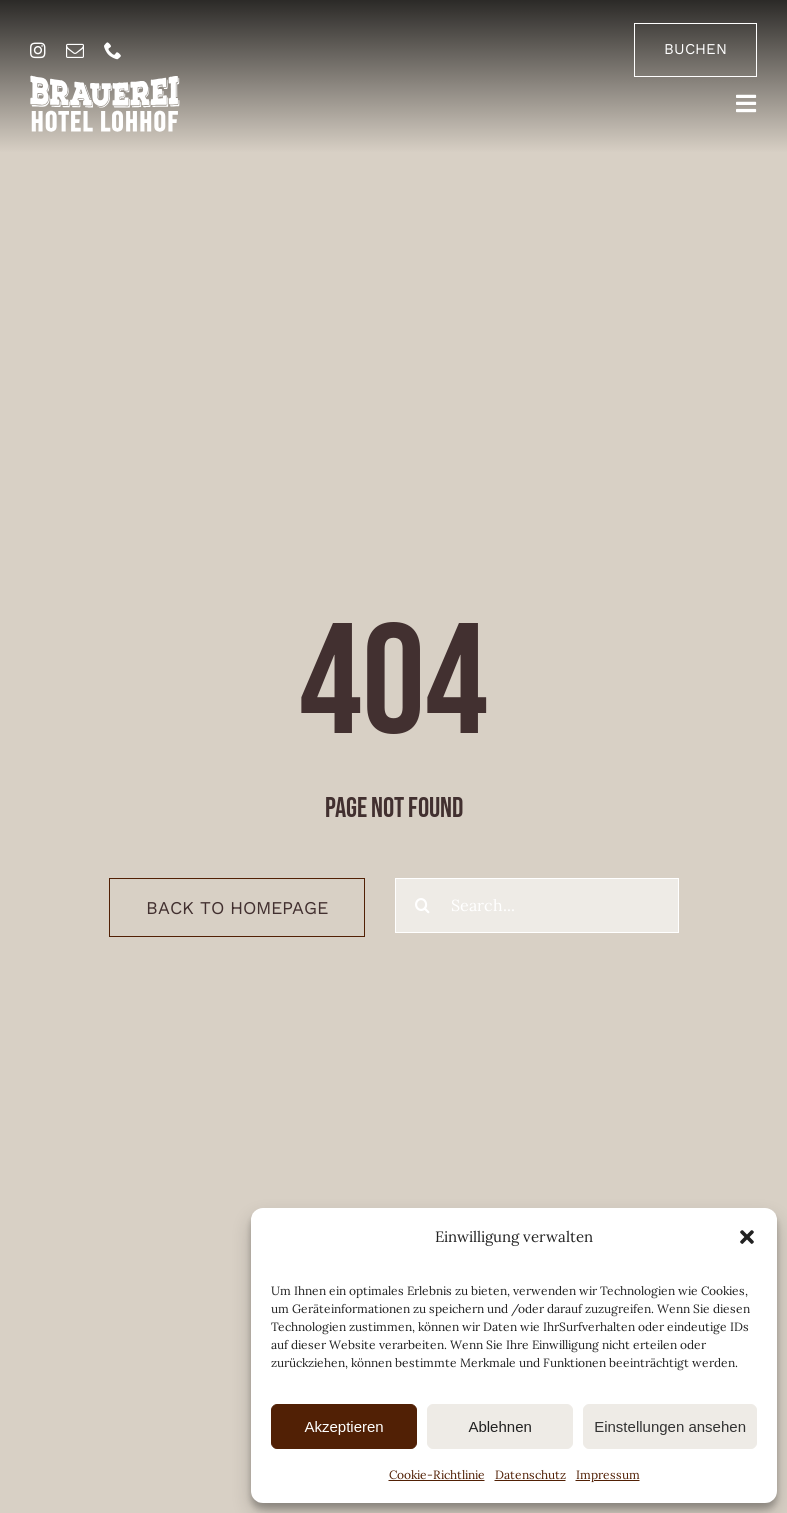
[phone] (113, 50)
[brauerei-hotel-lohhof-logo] (105, 83)
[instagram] (38, 50)
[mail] (75, 50)
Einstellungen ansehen (670, 1426)
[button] (747, 1237)
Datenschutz (530, 1474)
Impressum (608, 1474)
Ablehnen (499, 1426)
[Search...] (537, 905)
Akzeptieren (343, 1426)
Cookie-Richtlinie (437, 1474)
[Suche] (422, 905)
